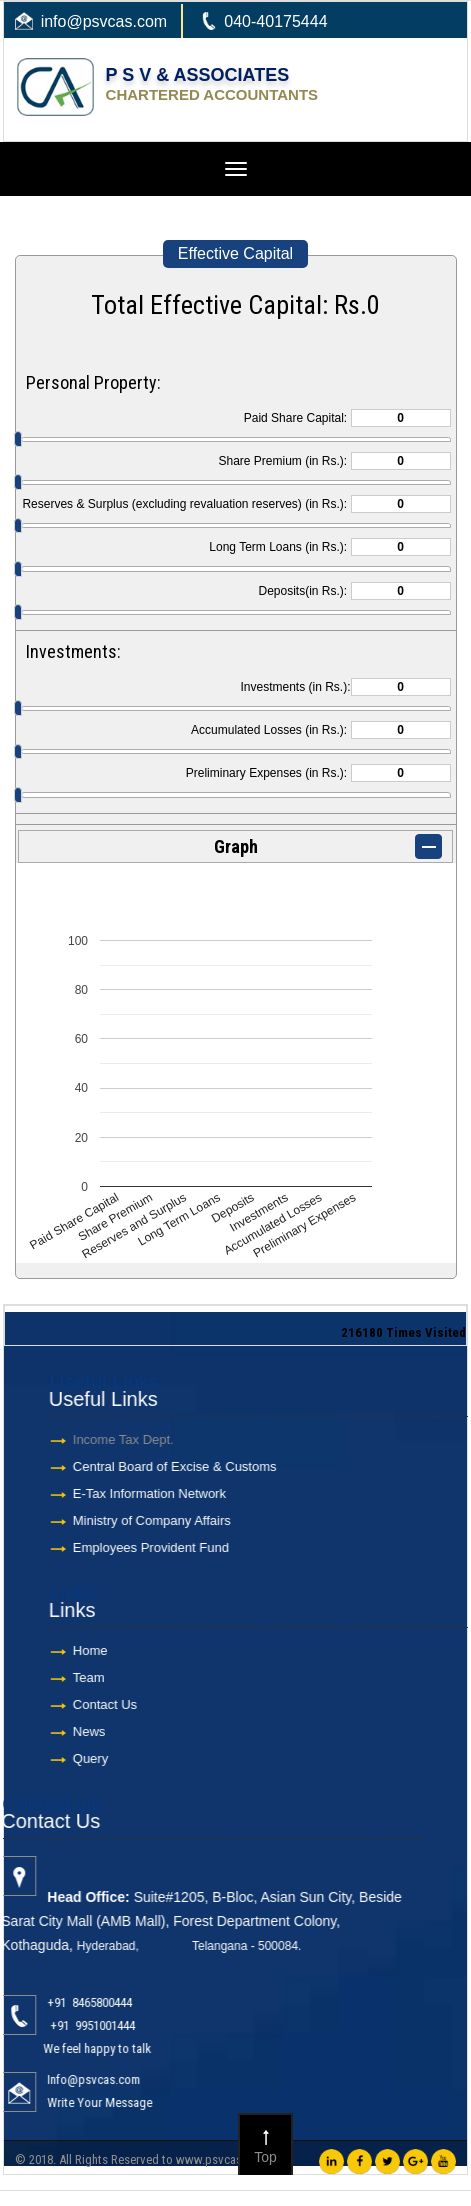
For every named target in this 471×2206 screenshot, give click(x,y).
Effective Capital (235, 253)
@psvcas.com (116, 21)
